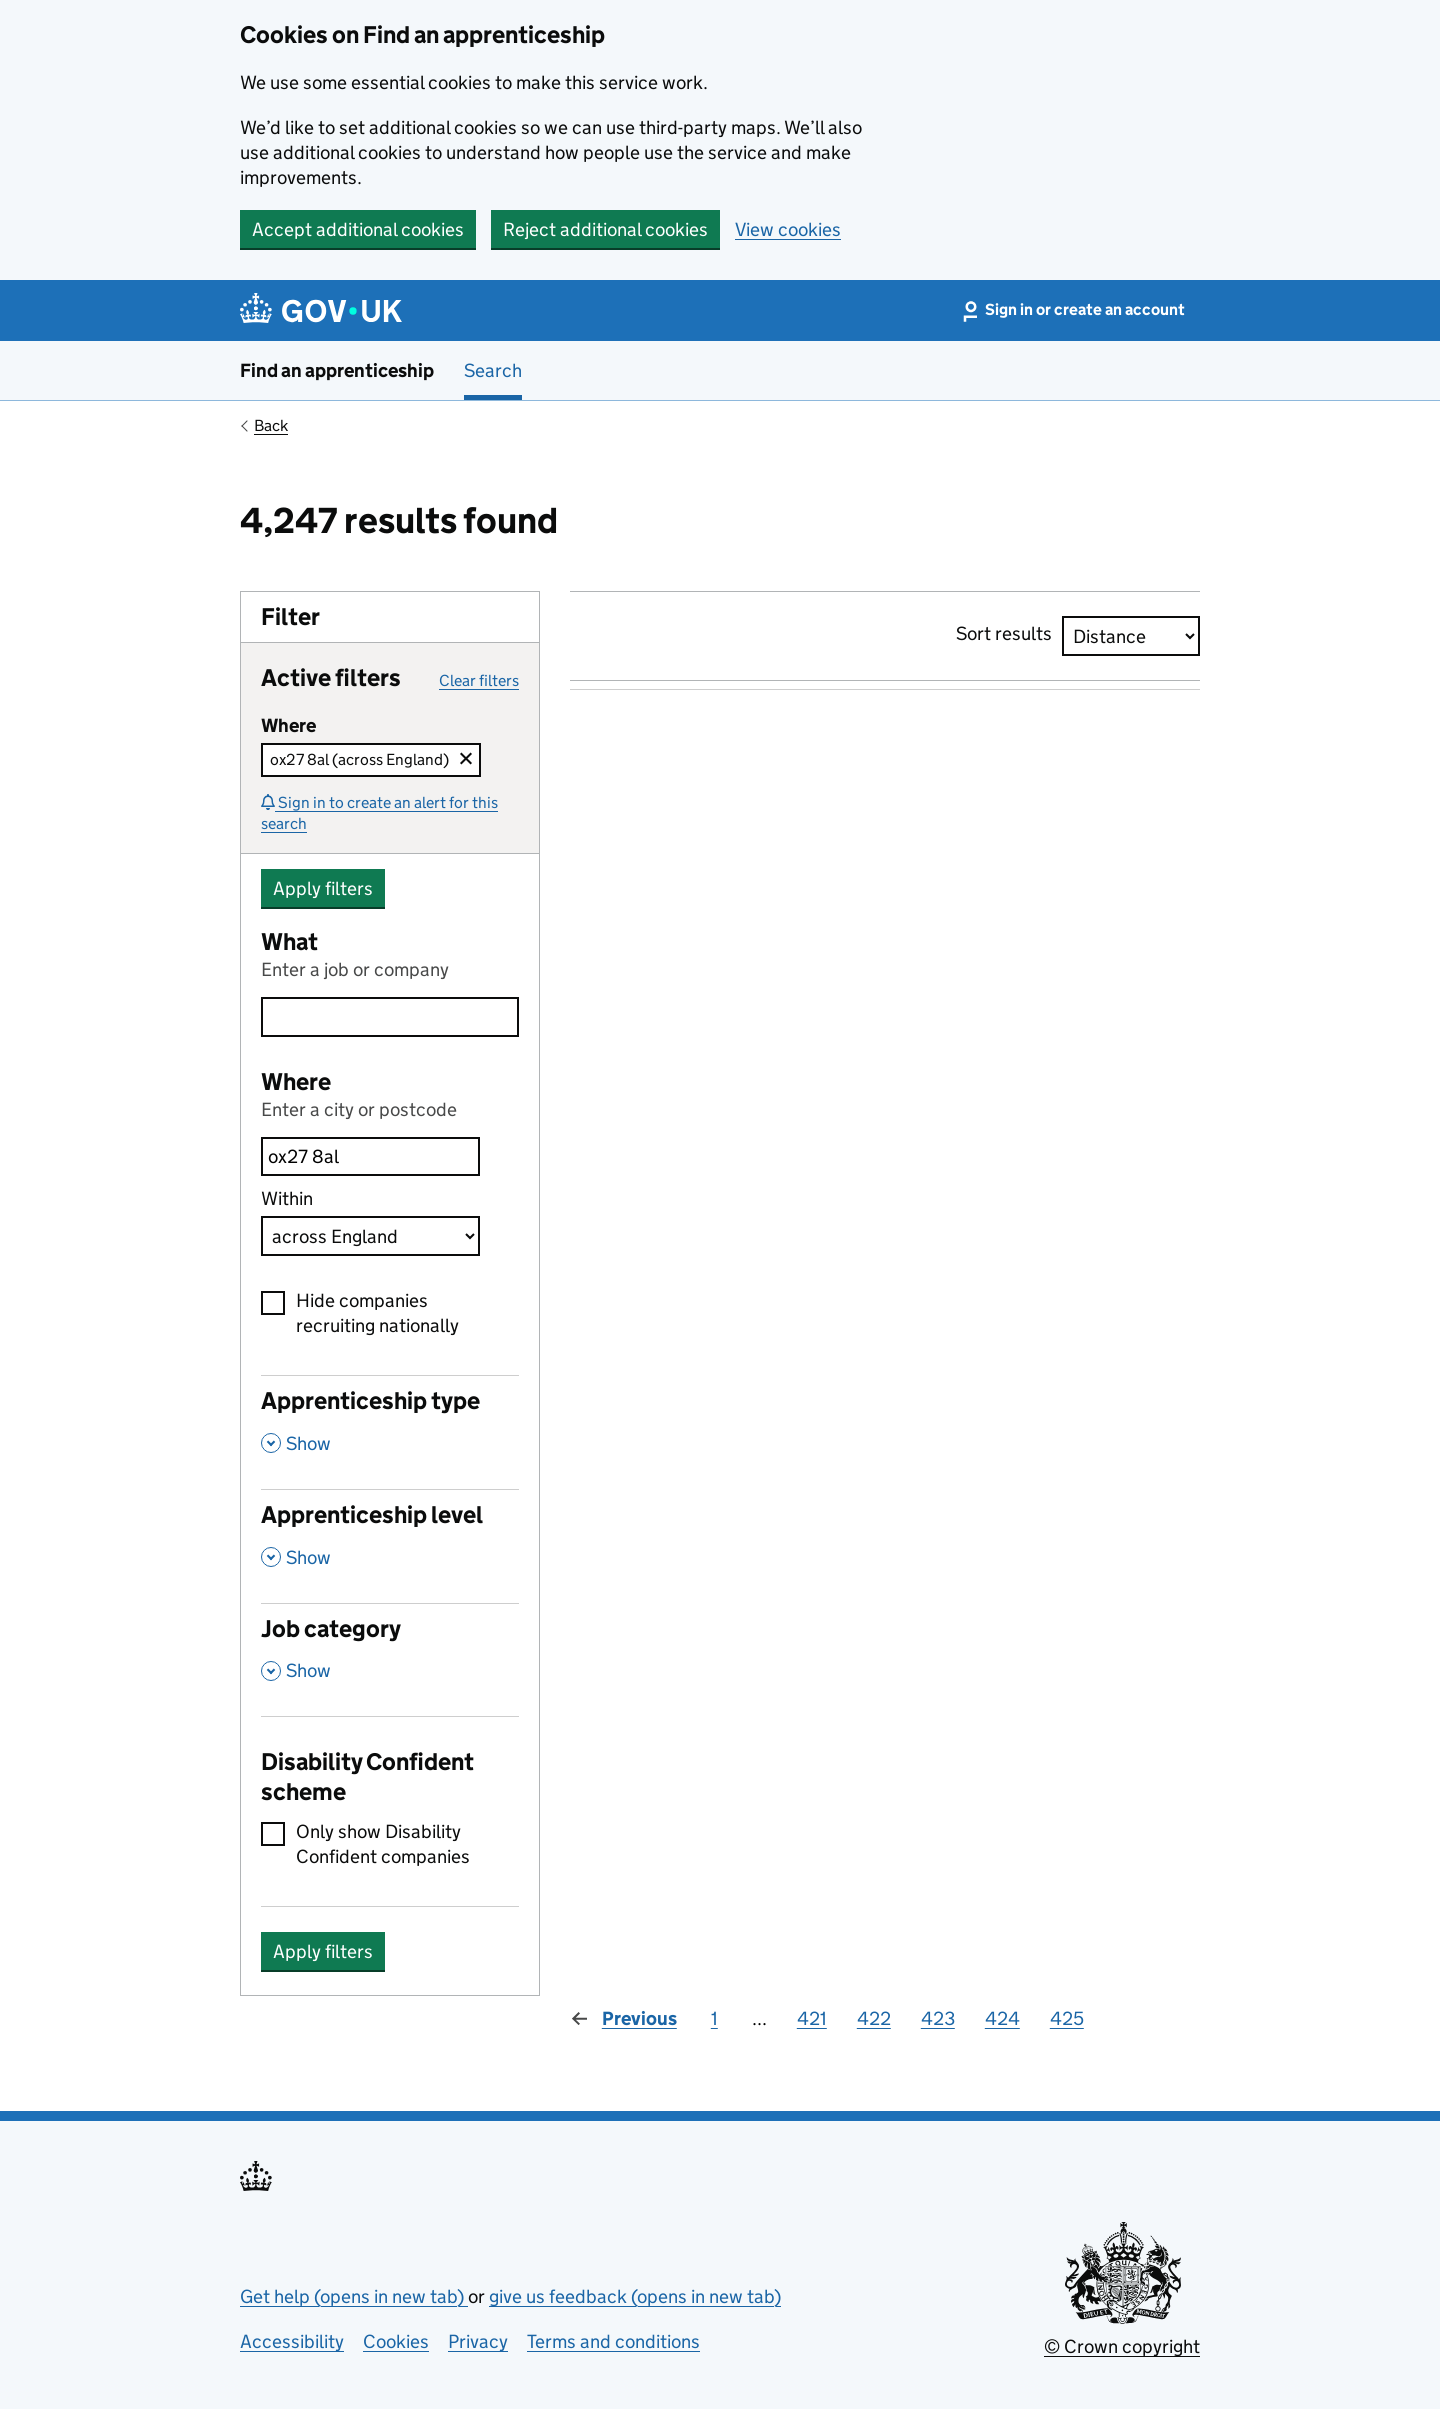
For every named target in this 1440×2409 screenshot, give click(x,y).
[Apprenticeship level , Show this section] (390, 1546)
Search (493, 370)
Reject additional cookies (605, 229)
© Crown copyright (1122, 2346)
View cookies (788, 229)
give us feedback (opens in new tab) (635, 2296)
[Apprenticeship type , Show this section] (390, 1432)
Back (271, 425)
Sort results (1004, 633)
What (289, 941)
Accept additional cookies (358, 229)
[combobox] (370, 1156)
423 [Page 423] (938, 2018)
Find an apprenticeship (337, 370)
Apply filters (323, 888)
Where (296, 1081)
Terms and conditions (613, 2341)
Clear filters (479, 680)
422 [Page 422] (874, 2018)
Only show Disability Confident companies (383, 1844)
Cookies (396, 2341)
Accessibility (292, 2341)
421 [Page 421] (812, 2018)
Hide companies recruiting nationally (377, 1313)
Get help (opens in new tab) (354, 2296)
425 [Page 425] (1067, 2018)
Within (287, 1198)
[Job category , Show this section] (390, 1660)
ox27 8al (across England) (359, 759)
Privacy (478, 2341)
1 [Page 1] (714, 2018)
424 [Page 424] (1002, 2018)
